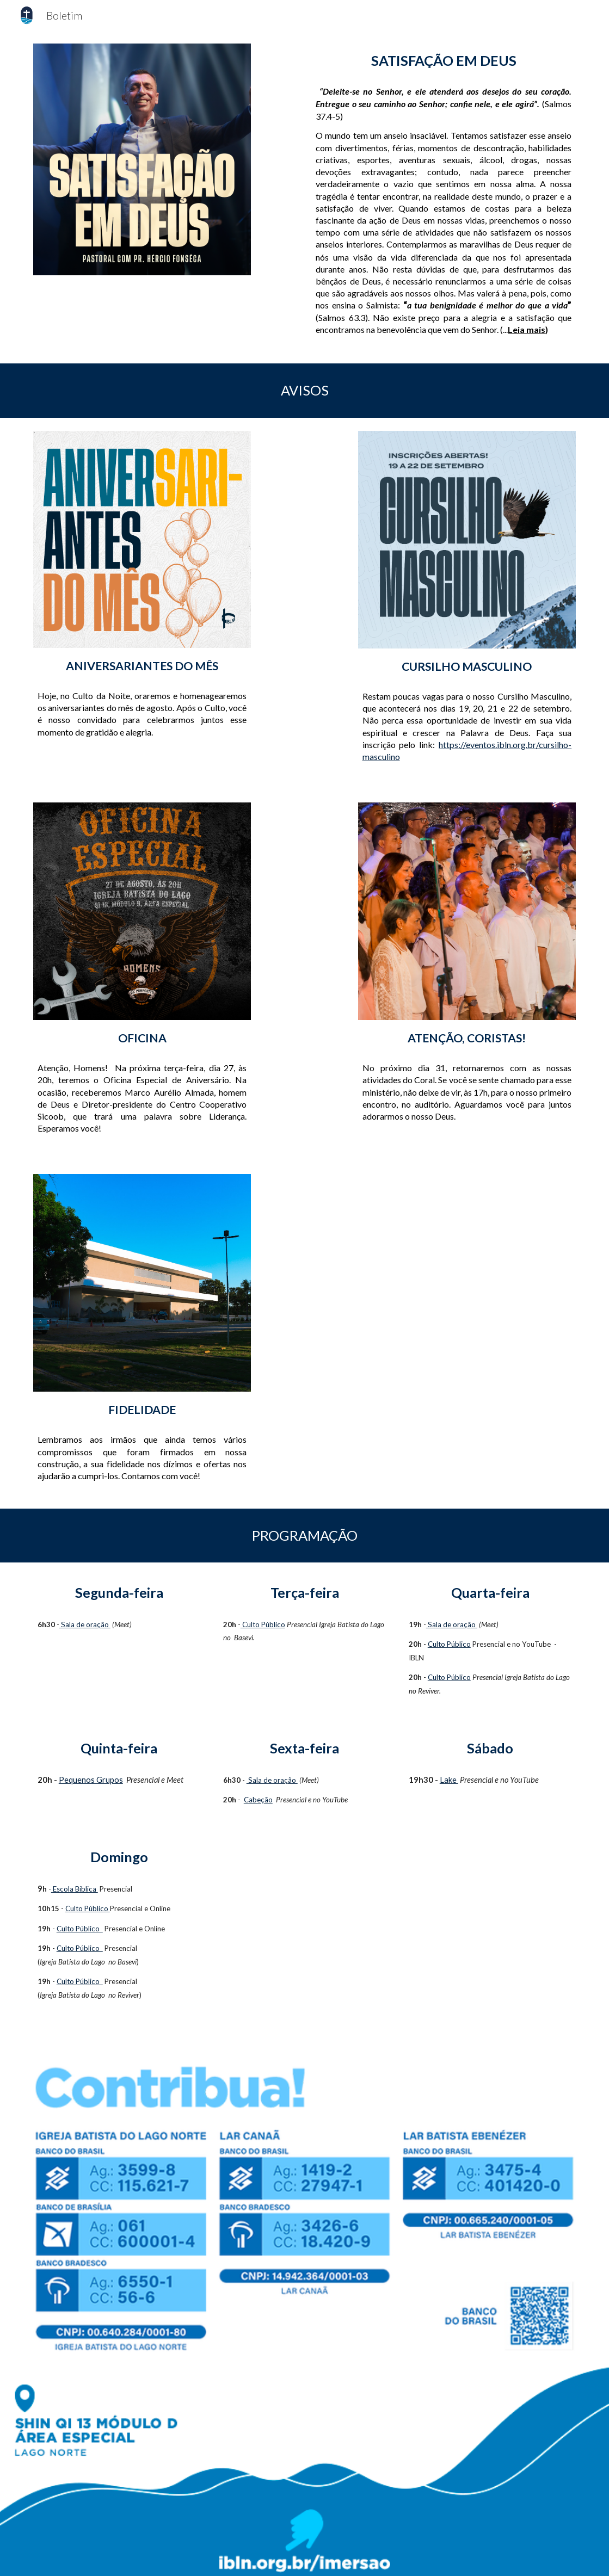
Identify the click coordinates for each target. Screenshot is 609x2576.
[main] (443, 61)
